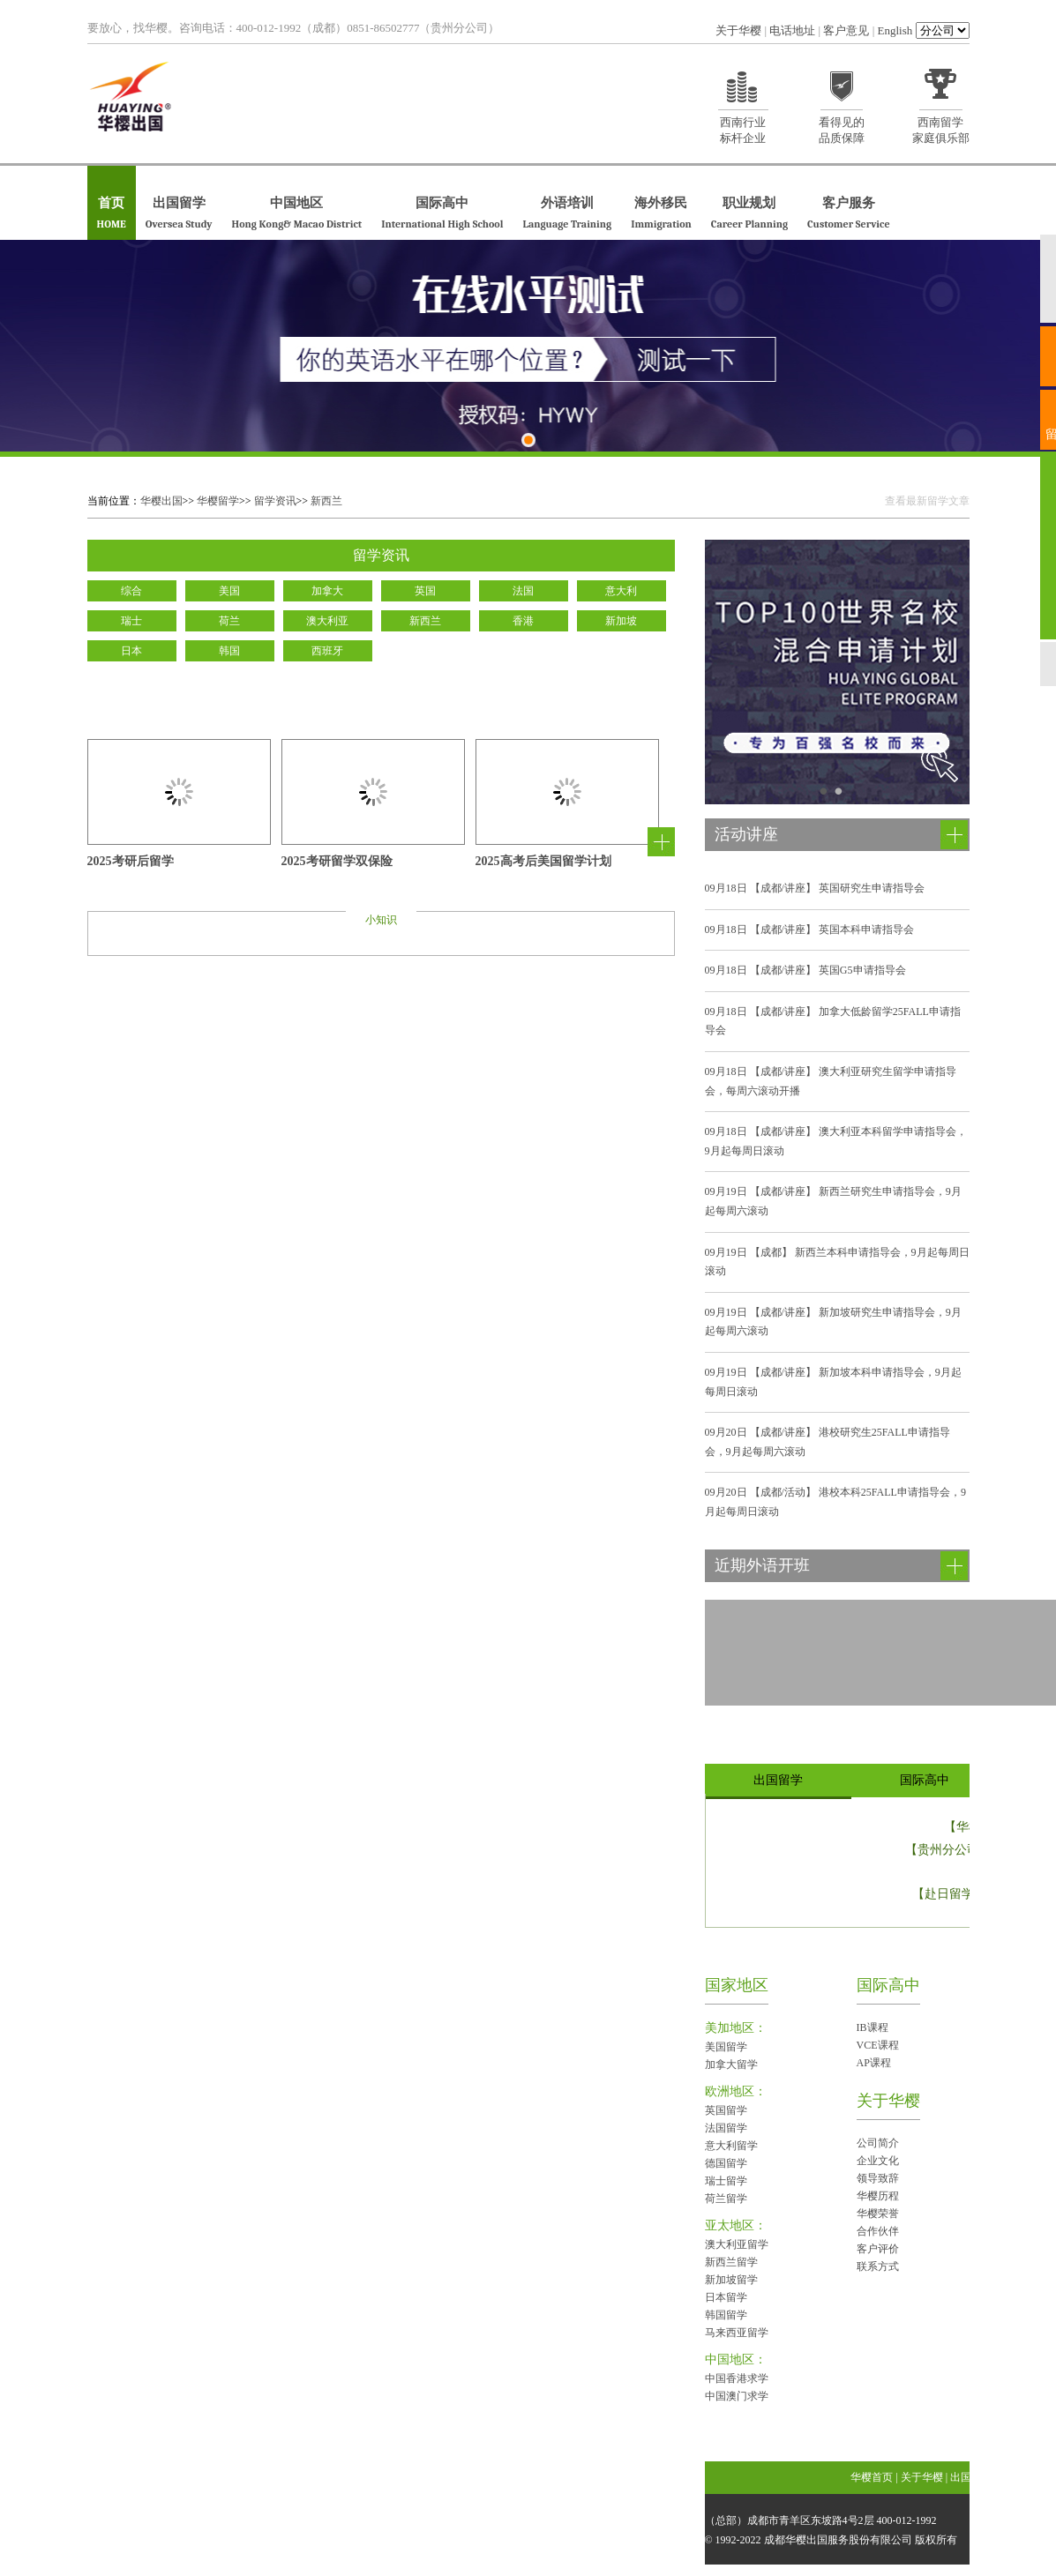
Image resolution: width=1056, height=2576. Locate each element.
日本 (131, 651)
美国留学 (726, 2047)
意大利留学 (731, 2145)
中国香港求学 (736, 2378)
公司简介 (878, 2143)
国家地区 (736, 1985)
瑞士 (131, 621)
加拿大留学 (731, 2064)
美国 (229, 591)
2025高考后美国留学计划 (543, 861)
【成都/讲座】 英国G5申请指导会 (805, 970)
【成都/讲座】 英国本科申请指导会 (809, 929)
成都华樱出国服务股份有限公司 (838, 2540)
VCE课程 (878, 2045)
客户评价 (878, 2249)
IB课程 (872, 2027)
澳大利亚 (327, 621)
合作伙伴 (878, 2231)
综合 (131, 591)
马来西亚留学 (736, 2332)
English (895, 30)
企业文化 (878, 2160)
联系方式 (878, 2266)
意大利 (621, 591)
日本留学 (726, 2297)
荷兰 (229, 621)
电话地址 (792, 30)
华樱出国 (161, 501)
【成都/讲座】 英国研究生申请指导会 (815, 888)
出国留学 (179, 213)
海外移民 (661, 213)
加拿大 (327, 591)
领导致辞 (878, 2178)
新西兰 (326, 501)
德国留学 (726, 2163)
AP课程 (874, 2063)
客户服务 (848, 213)
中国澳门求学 (736, 2396)
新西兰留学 (731, 2262)
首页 (111, 213)
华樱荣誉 (878, 2213)
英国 (425, 591)
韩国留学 (726, 2315)
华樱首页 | (875, 2477)
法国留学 (726, 2128)
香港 (523, 621)
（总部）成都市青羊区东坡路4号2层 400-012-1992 (821, 2520)
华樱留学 (218, 501)
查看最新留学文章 (927, 501)
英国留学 (726, 2110)
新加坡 (621, 621)
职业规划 (749, 213)
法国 (523, 591)
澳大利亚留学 (736, 2244)
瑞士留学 (726, 2181)
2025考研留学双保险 (337, 861)
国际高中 (442, 213)
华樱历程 (878, 2196)
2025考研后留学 (130, 861)
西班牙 (327, 651)
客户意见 (846, 30)
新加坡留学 (731, 2280)
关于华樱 (738, 30)
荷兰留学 (726, 2198)
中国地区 (297, 213)
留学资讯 (275, 501)
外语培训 (566, 213)
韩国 (229, 651)
